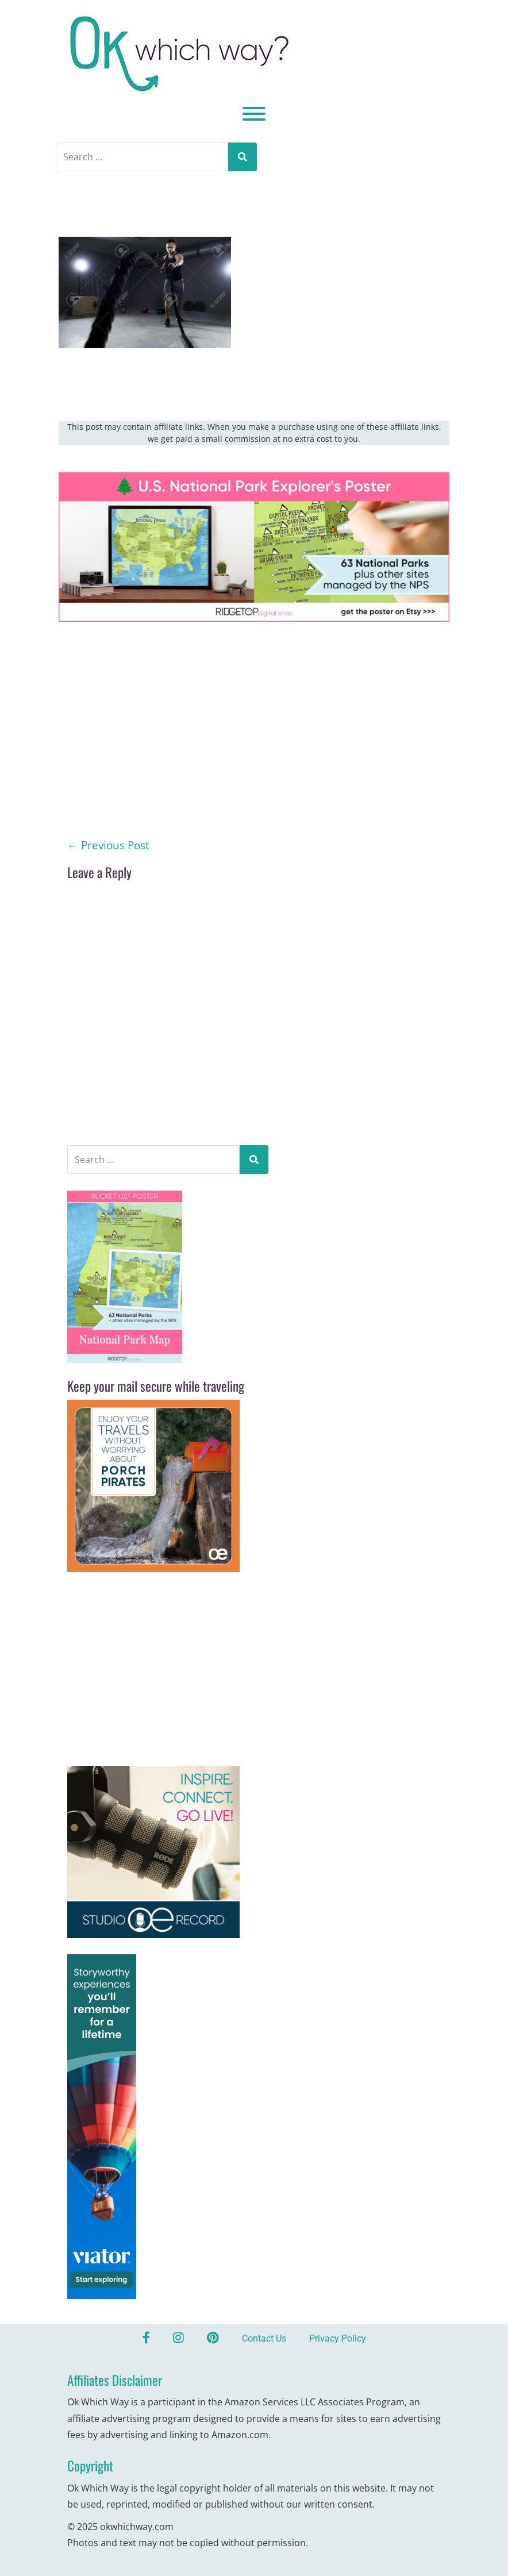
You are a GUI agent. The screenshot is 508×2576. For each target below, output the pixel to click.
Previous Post (108, 845)
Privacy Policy (337, 2338)
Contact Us (264, 2338)
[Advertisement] (254, 752)
